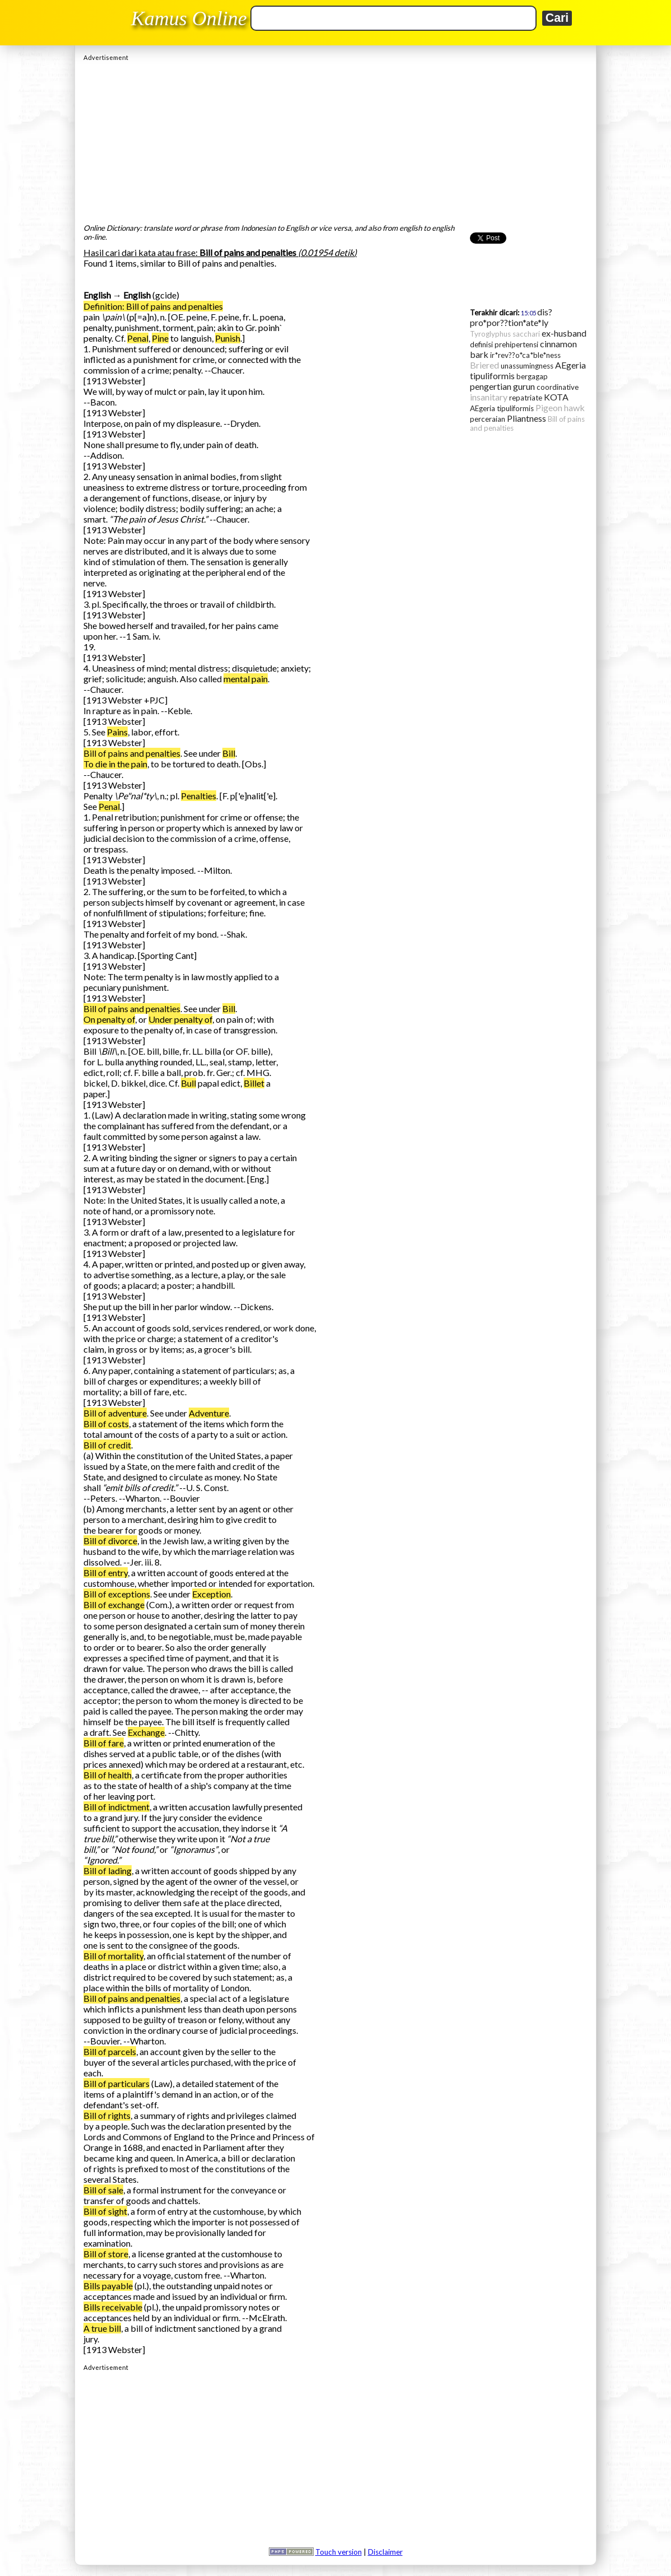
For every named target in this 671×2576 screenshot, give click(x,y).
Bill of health (107, 1774)
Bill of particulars (116, 2083)
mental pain (245, 678)
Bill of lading (107, 1870)
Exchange (146, 1732)
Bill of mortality (113, 1955)
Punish (227, 338)
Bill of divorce (110, 1540)
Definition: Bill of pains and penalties (153, 306)
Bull (188, 1083)
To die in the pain (115, 763)
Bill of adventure (115, 1413)
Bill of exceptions (116, 1594)
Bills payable (108, 2285)
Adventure (209, 1413)
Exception (211, 1594)
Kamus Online (189, 18)
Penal (137, 338)
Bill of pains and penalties (131, 753)
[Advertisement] (335, 139)
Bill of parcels (109, 2051)
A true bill (102, 2328)
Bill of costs (106, 1423)
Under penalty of (180, 1019)
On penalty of (109, 1019)
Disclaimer (385, 2551)
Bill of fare (103, 1742)
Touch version (338, 2551)
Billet (254, 1083)
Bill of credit (107, 1445)
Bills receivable (112, 2307)
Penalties (198, 795)
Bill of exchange (114, 1604)
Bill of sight (105, 2211)
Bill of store (105, 2253)
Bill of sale (103, 2189)
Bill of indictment (116, 1806)
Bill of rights (107, 2115)
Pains (117, 731)
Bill (228, 753)
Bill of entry (105, 1572)
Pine (160, 338)
